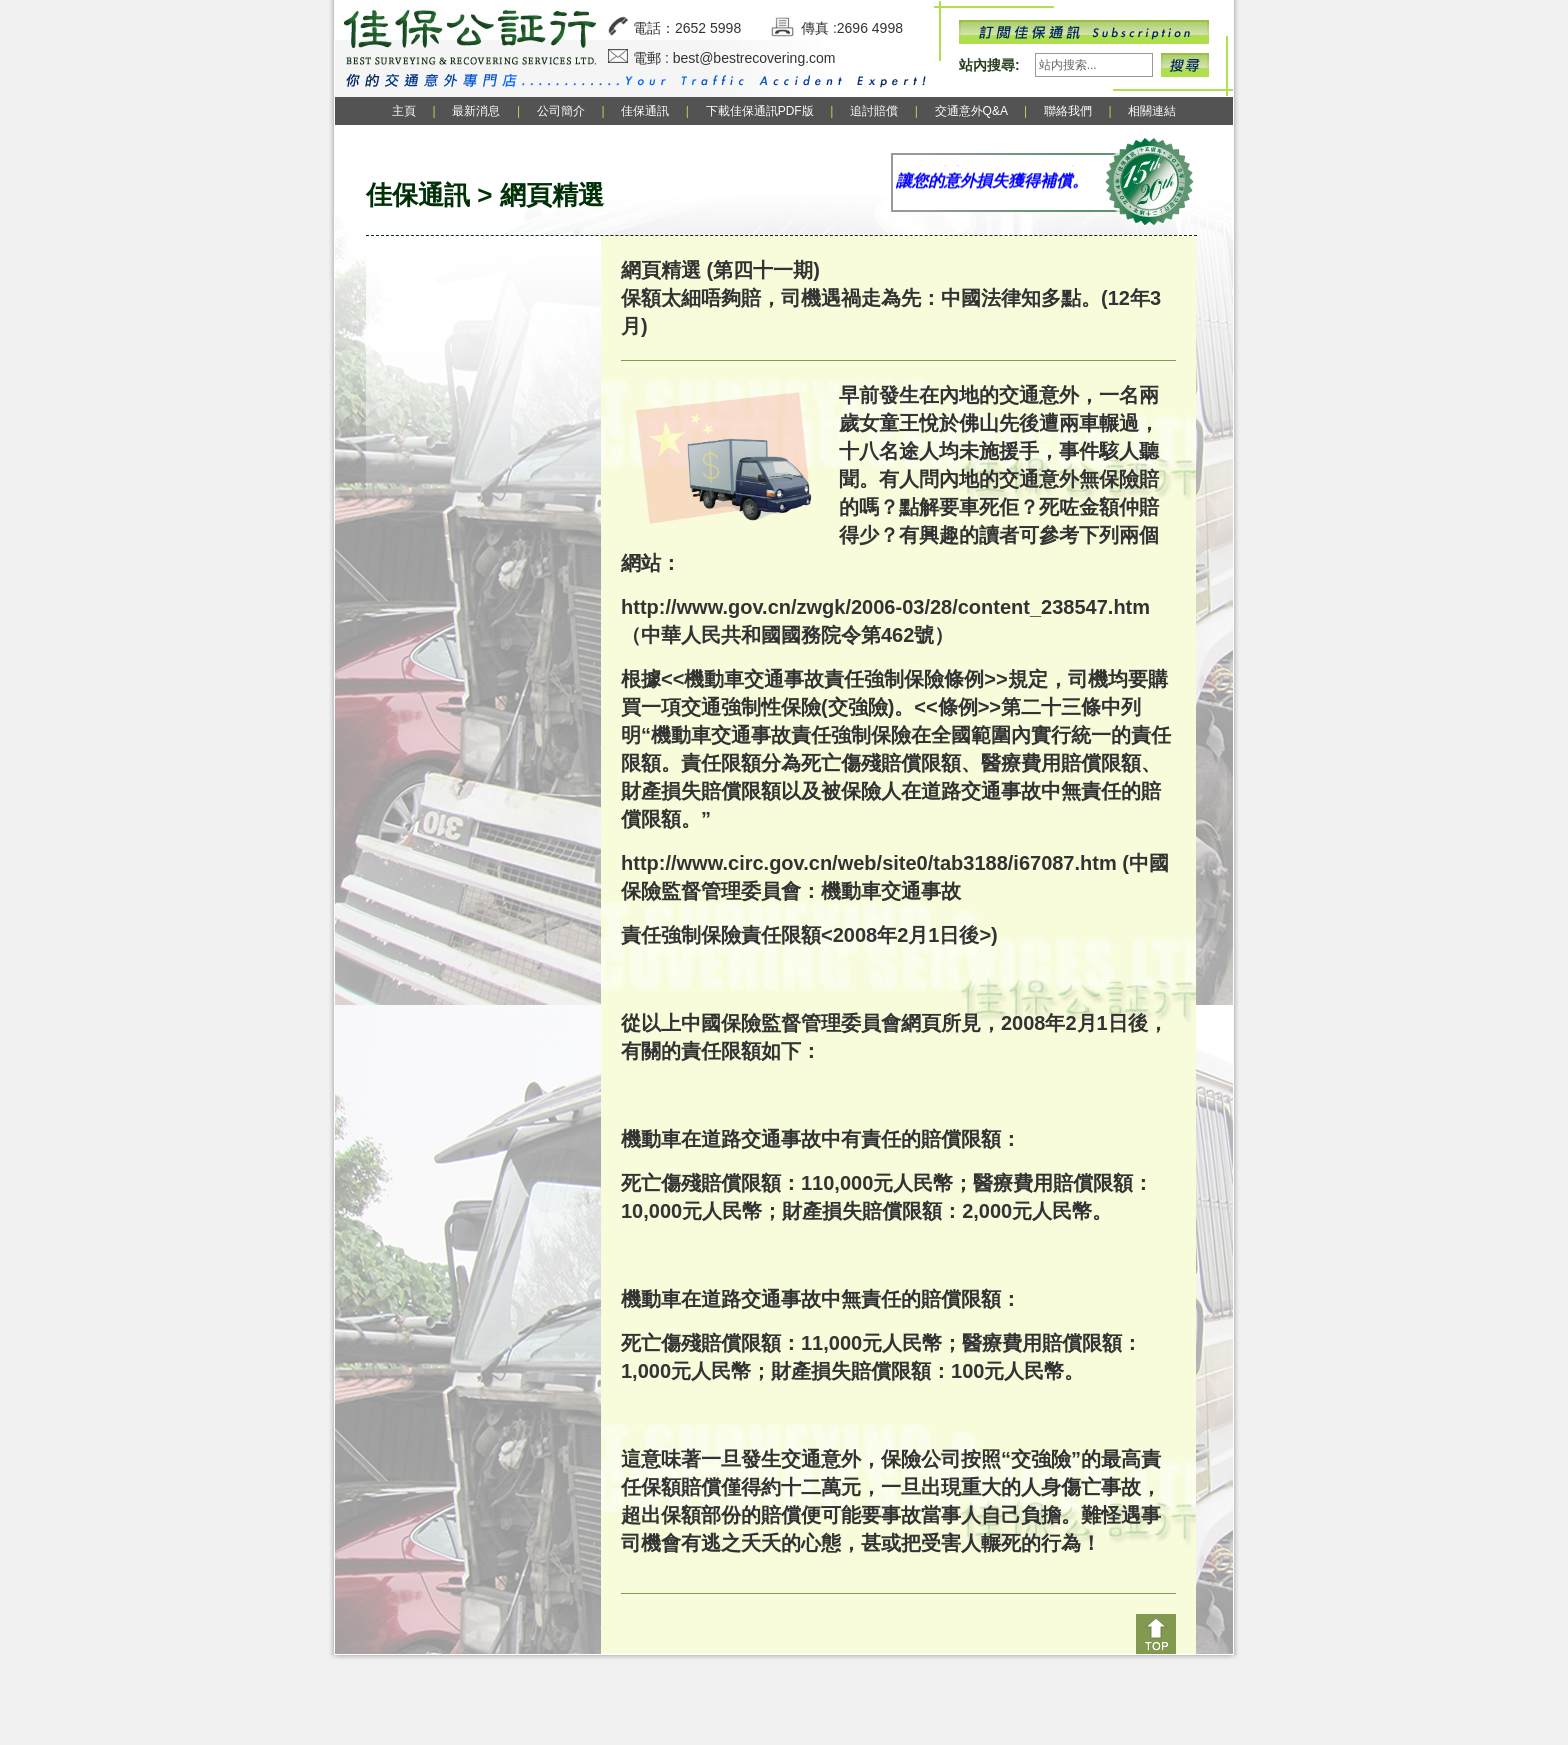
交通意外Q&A (973, 111)
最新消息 (476, 111)
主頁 (404, 111)
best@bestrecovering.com (754, 58)
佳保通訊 (645, 111)
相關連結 (1152, 111)
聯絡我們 (1068, 111)
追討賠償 (874, 111)
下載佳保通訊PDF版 (760, 111)
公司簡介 (561, 111)
